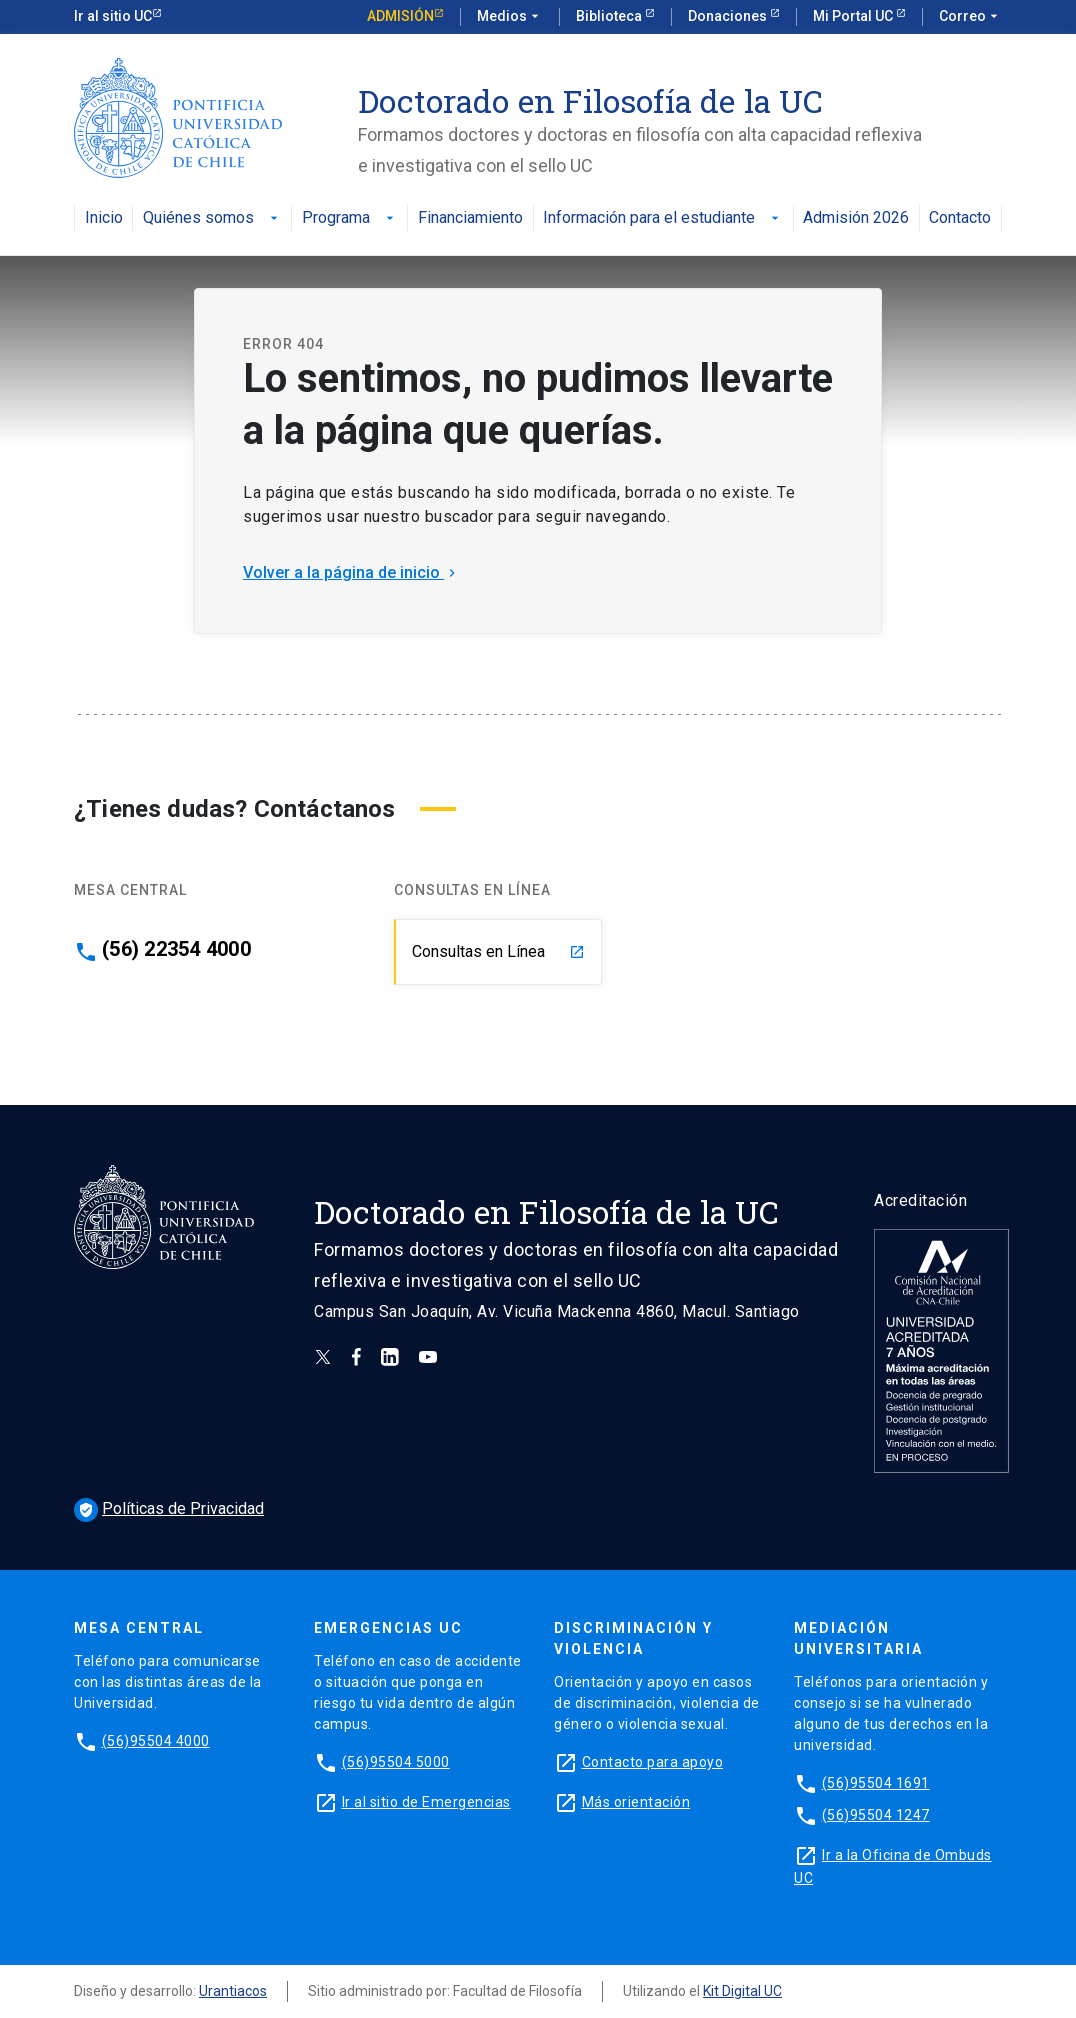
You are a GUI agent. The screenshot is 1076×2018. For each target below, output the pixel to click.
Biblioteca (610, 16)
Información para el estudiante (663, 218)
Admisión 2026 (856, 218)
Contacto (960, 218)
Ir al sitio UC (113, 16)
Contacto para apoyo (653, 1762)
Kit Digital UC (742, 1991)
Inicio (104, 218)
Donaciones (729, 16)
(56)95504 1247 (876, 1815)
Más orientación (636, 1802)
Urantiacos (233, 1991)
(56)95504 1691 (876, 1783)
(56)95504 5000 (396, 1762)
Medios (510, 17)
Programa (350, 218)
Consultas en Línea (498, 951)
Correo (970, 17)
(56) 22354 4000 (176, 949)
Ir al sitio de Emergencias (426, 1802)
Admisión (400, 16)
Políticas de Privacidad (169, 1508)
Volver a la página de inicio (351, 572)
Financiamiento (470, 218)
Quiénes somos (212, 218)
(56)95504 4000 (156, 1741)
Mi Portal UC (854, 16)
